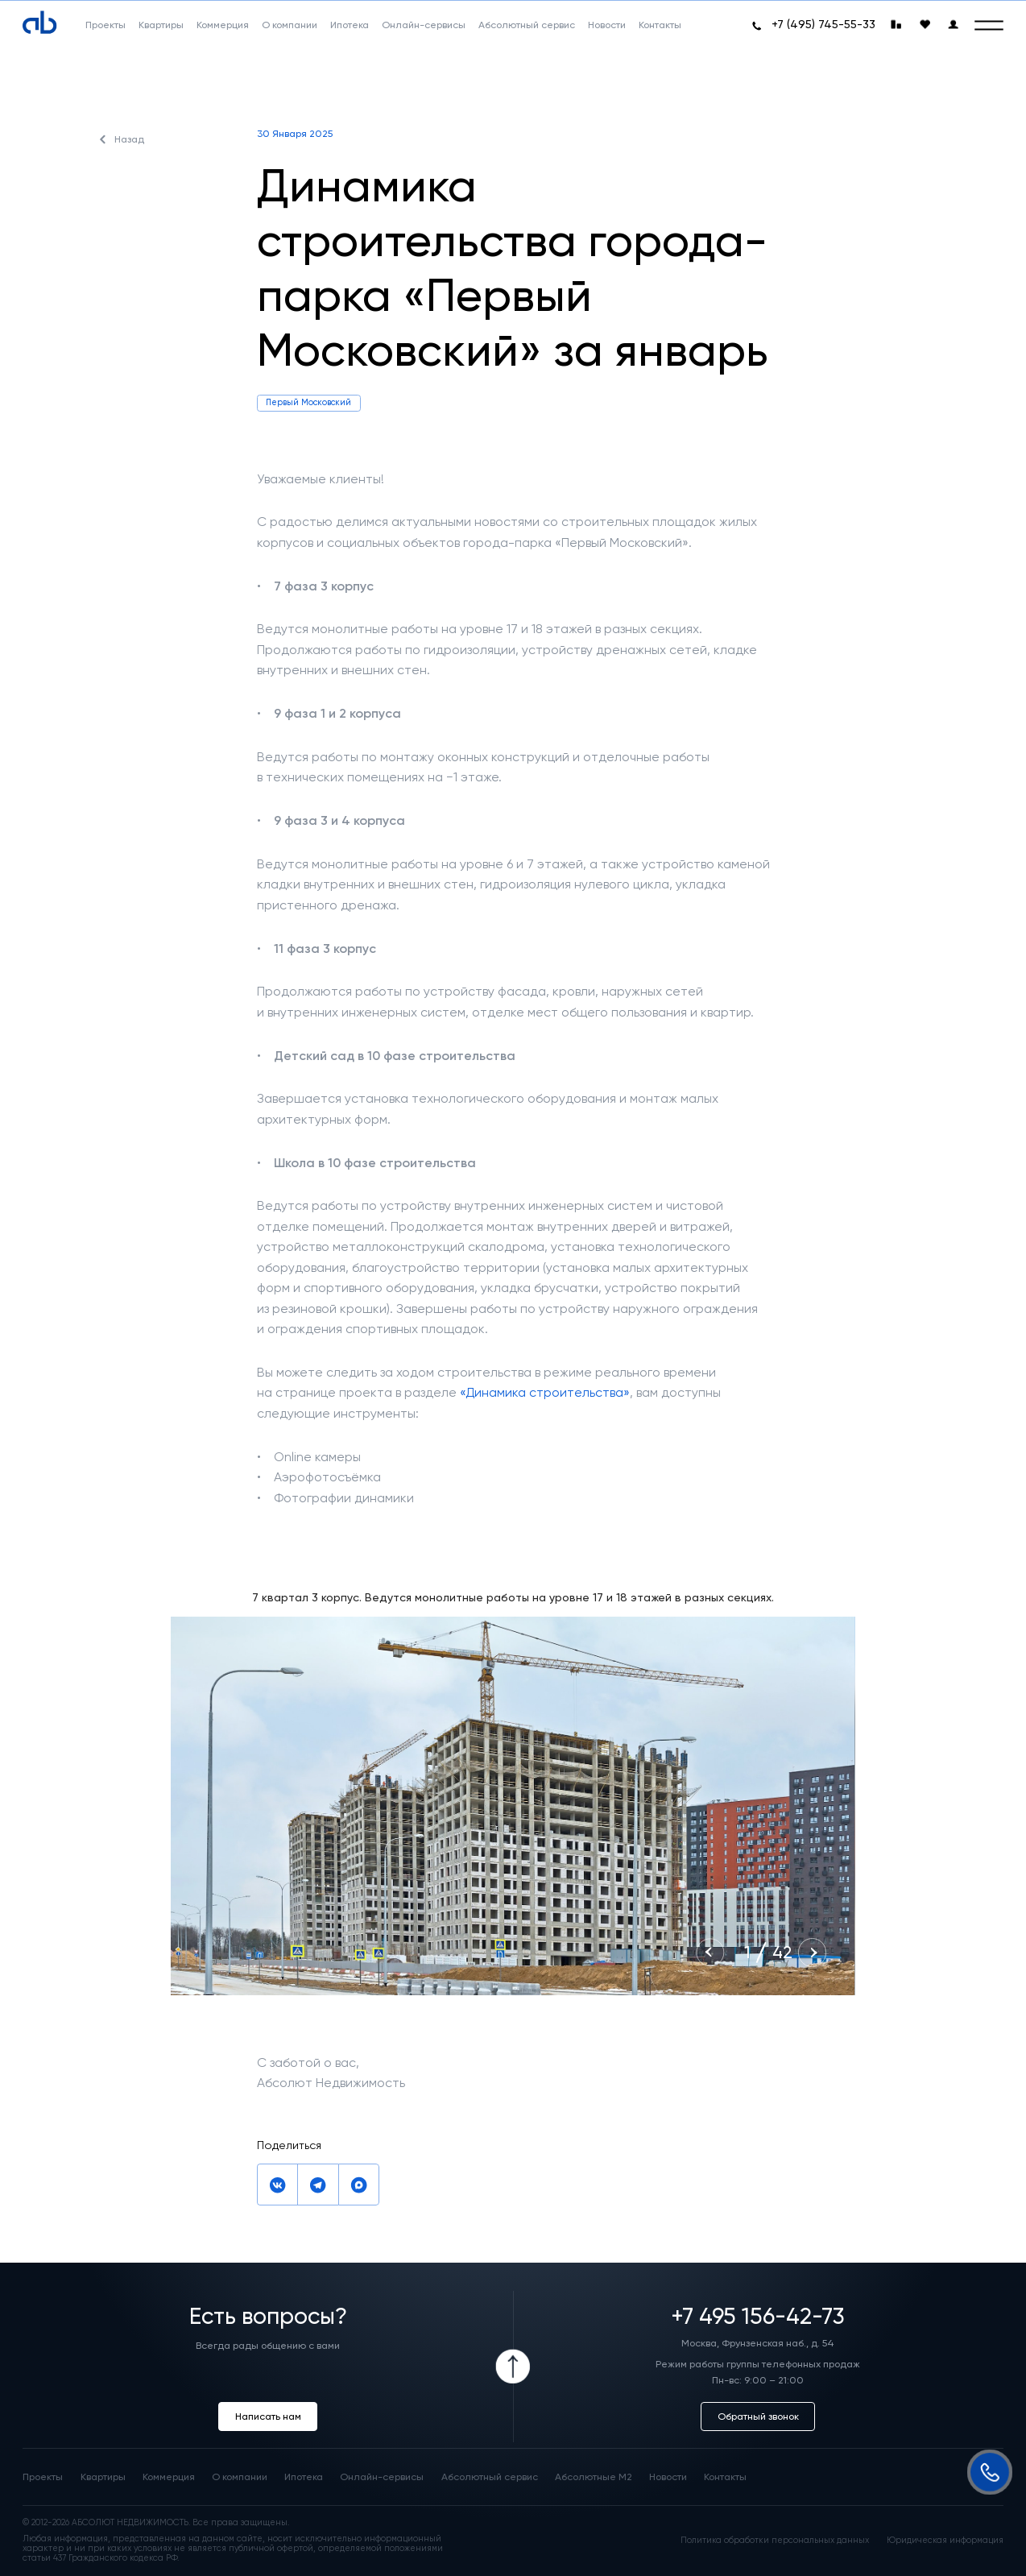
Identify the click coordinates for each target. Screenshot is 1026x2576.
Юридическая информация (945, 2540)
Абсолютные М (593, 2476)
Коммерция (169, 2476)
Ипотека (303, 2476)
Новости (668, 2476)
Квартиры (103, 2476)
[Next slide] (812, 1952)
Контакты (725, 2476)
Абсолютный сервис (489, 2476)
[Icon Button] (513, 2366)
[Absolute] (39, 22)
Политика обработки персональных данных (775, 2540)
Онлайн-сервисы (382, 2476)
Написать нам (268, 2416)
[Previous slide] (710, 1952)
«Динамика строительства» (545, 1392)
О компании (239, 2476)
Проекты (43, 2476)
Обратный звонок (758, 2416)
